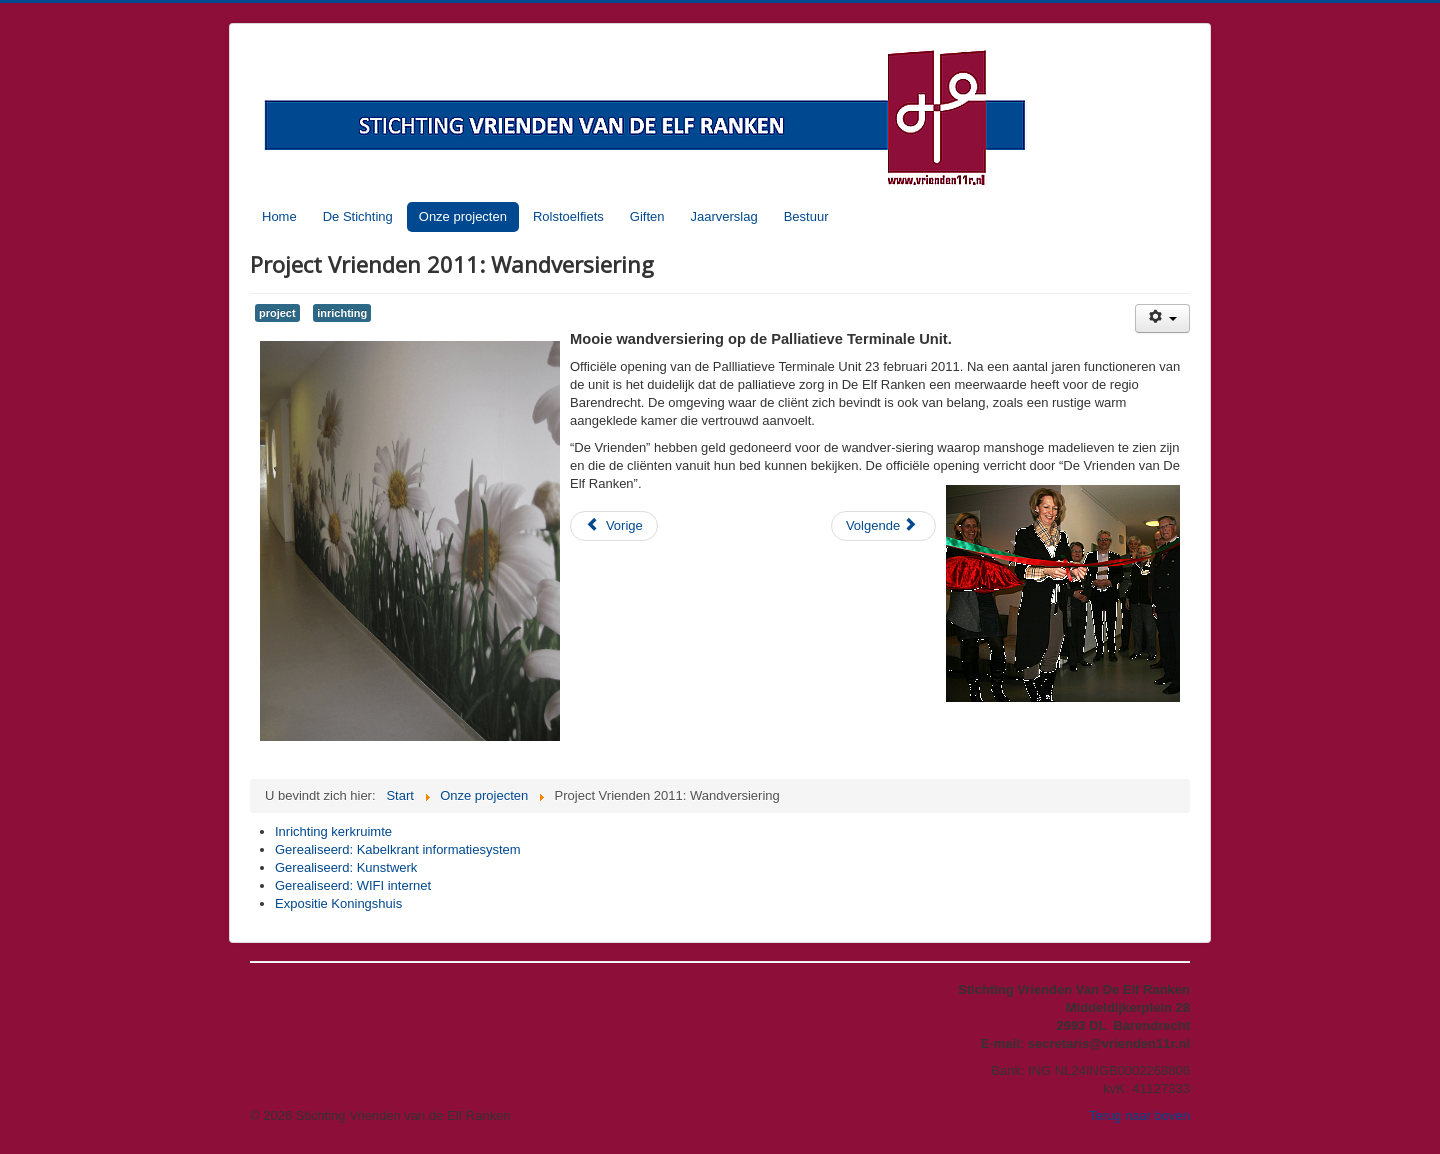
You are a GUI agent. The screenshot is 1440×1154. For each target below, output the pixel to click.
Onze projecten (463, 216)
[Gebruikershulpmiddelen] (1162, 318)
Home (279, 216)
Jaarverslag (723, 216)
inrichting (342, 313)
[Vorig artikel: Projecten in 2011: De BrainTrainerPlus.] (614, 526)
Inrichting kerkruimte (333, 831)
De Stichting (358, 216)
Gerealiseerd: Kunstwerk (346, 867)
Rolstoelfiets (568, 216)
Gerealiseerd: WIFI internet (353, 885)
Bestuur (806, 216)
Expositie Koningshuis (338, 903)
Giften (647, 216)
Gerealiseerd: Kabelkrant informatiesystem (398, 849)
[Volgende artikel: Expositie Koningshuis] (883, 526)
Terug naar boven (1139, 1115)
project (277, 313)
